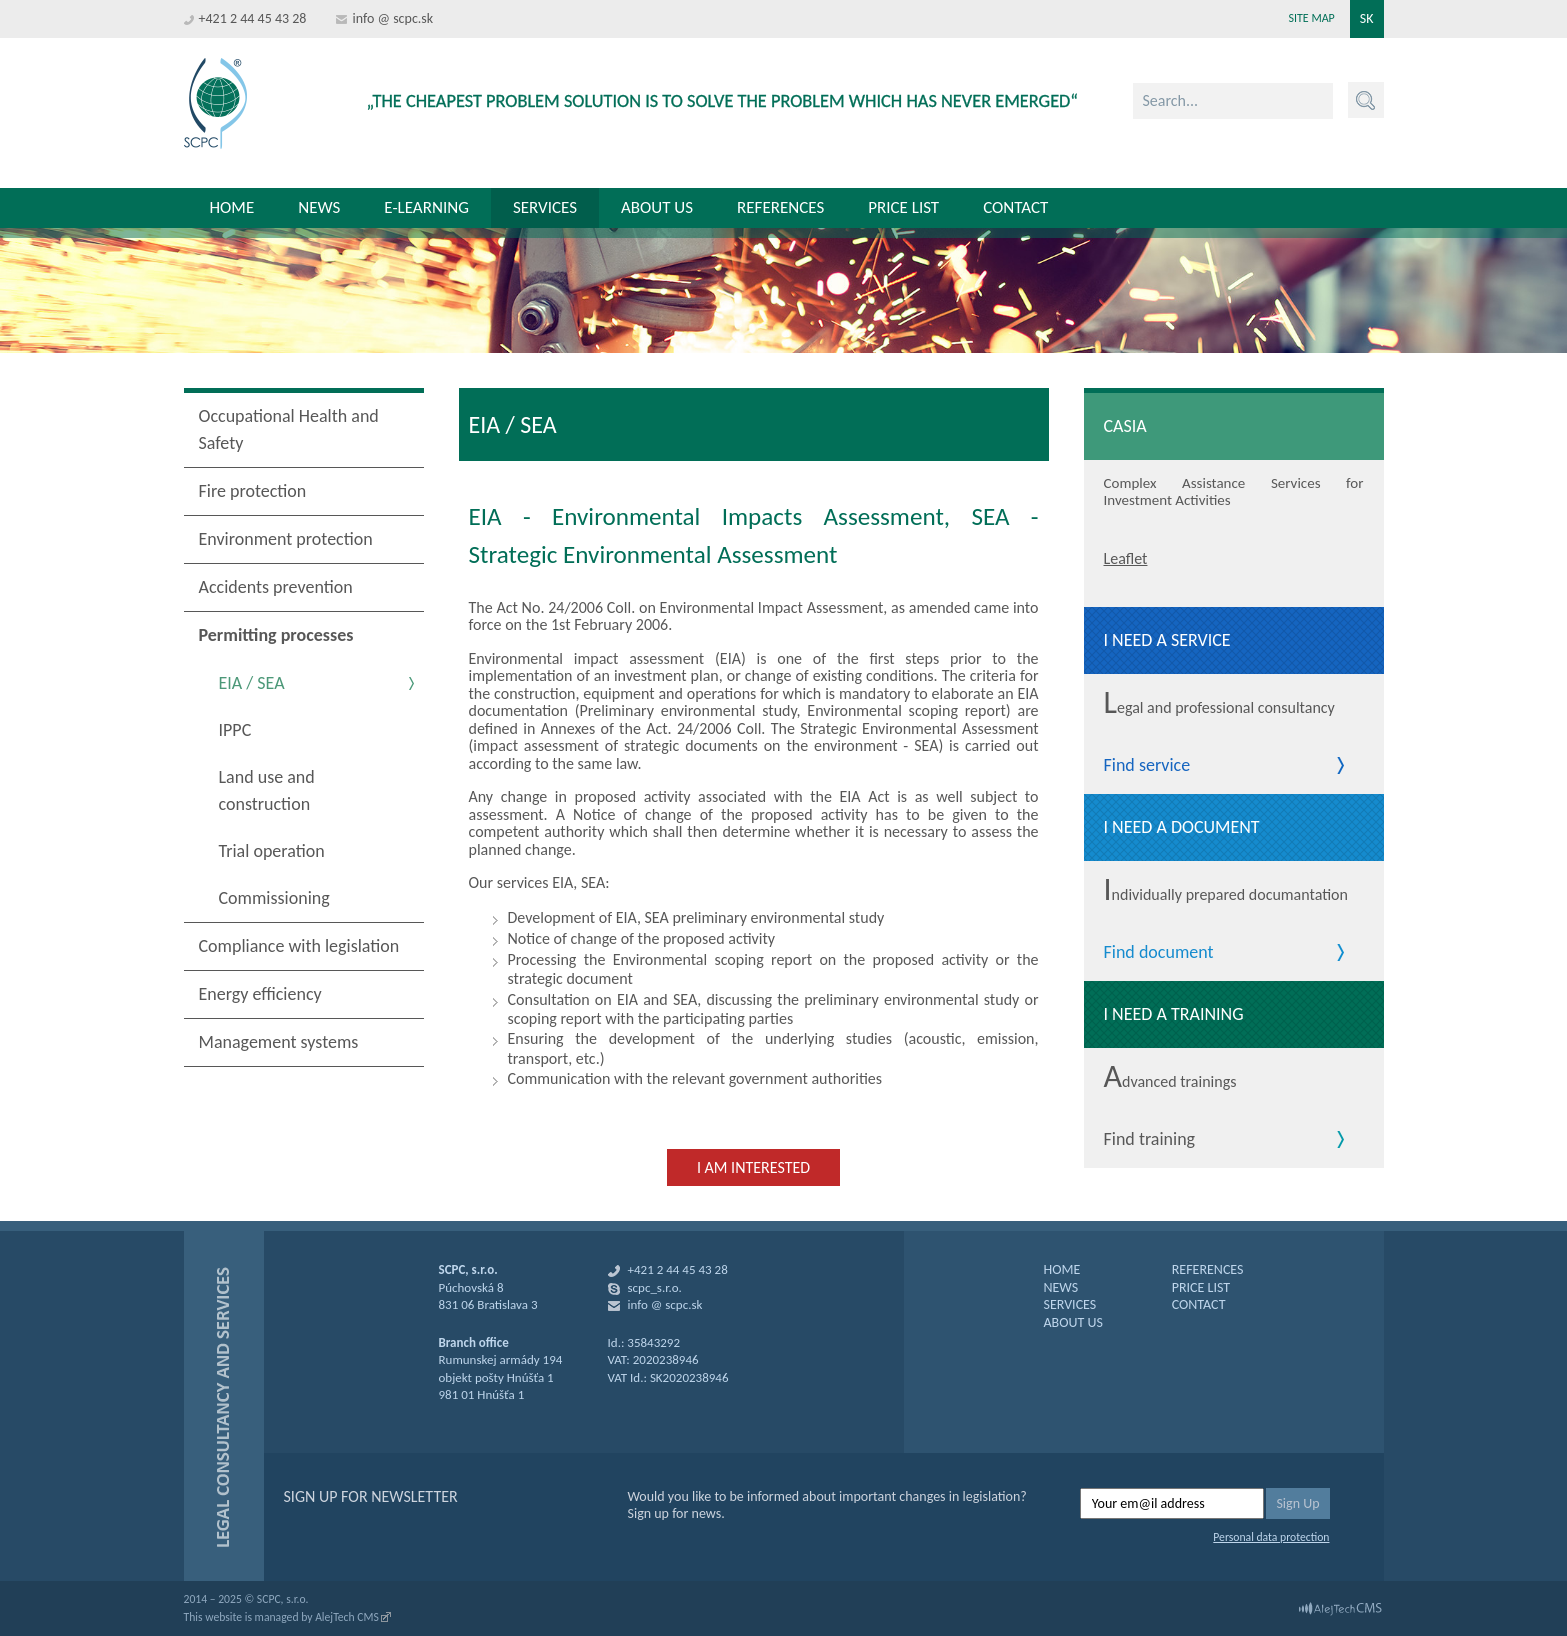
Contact (1015, 207)
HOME (1062, 1269)
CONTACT (1199, 1304)
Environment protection (286, 539)
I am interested (753, 1167)
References (780, 207)
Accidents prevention (276, 587)
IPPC (235, 730)
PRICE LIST (1201, 1287)
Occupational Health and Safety (289, 429)
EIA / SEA (252, 683)
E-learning (426, 207)
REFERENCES (1208, 1269)
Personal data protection (1271, 1537)
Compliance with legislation (299, 946)
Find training (1150, 1140)
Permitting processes (276, 635)
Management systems (279, 1042)
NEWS (1061, 1287)
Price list (903, 207)
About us (657, 207)
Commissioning (274, 898)
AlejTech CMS (347, 1617)
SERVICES (1070, 1304)
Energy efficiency (260, 994)
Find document (1159, 953)
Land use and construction (267, 790)
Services (545, 207)
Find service (1147, 766)
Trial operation (272, 851)
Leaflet (1126, 558)
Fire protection (253, 491)
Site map (1311, 18)
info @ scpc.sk (392, 18)
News (319, 207)
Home (232, 207)
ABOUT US (1073, 1322)
